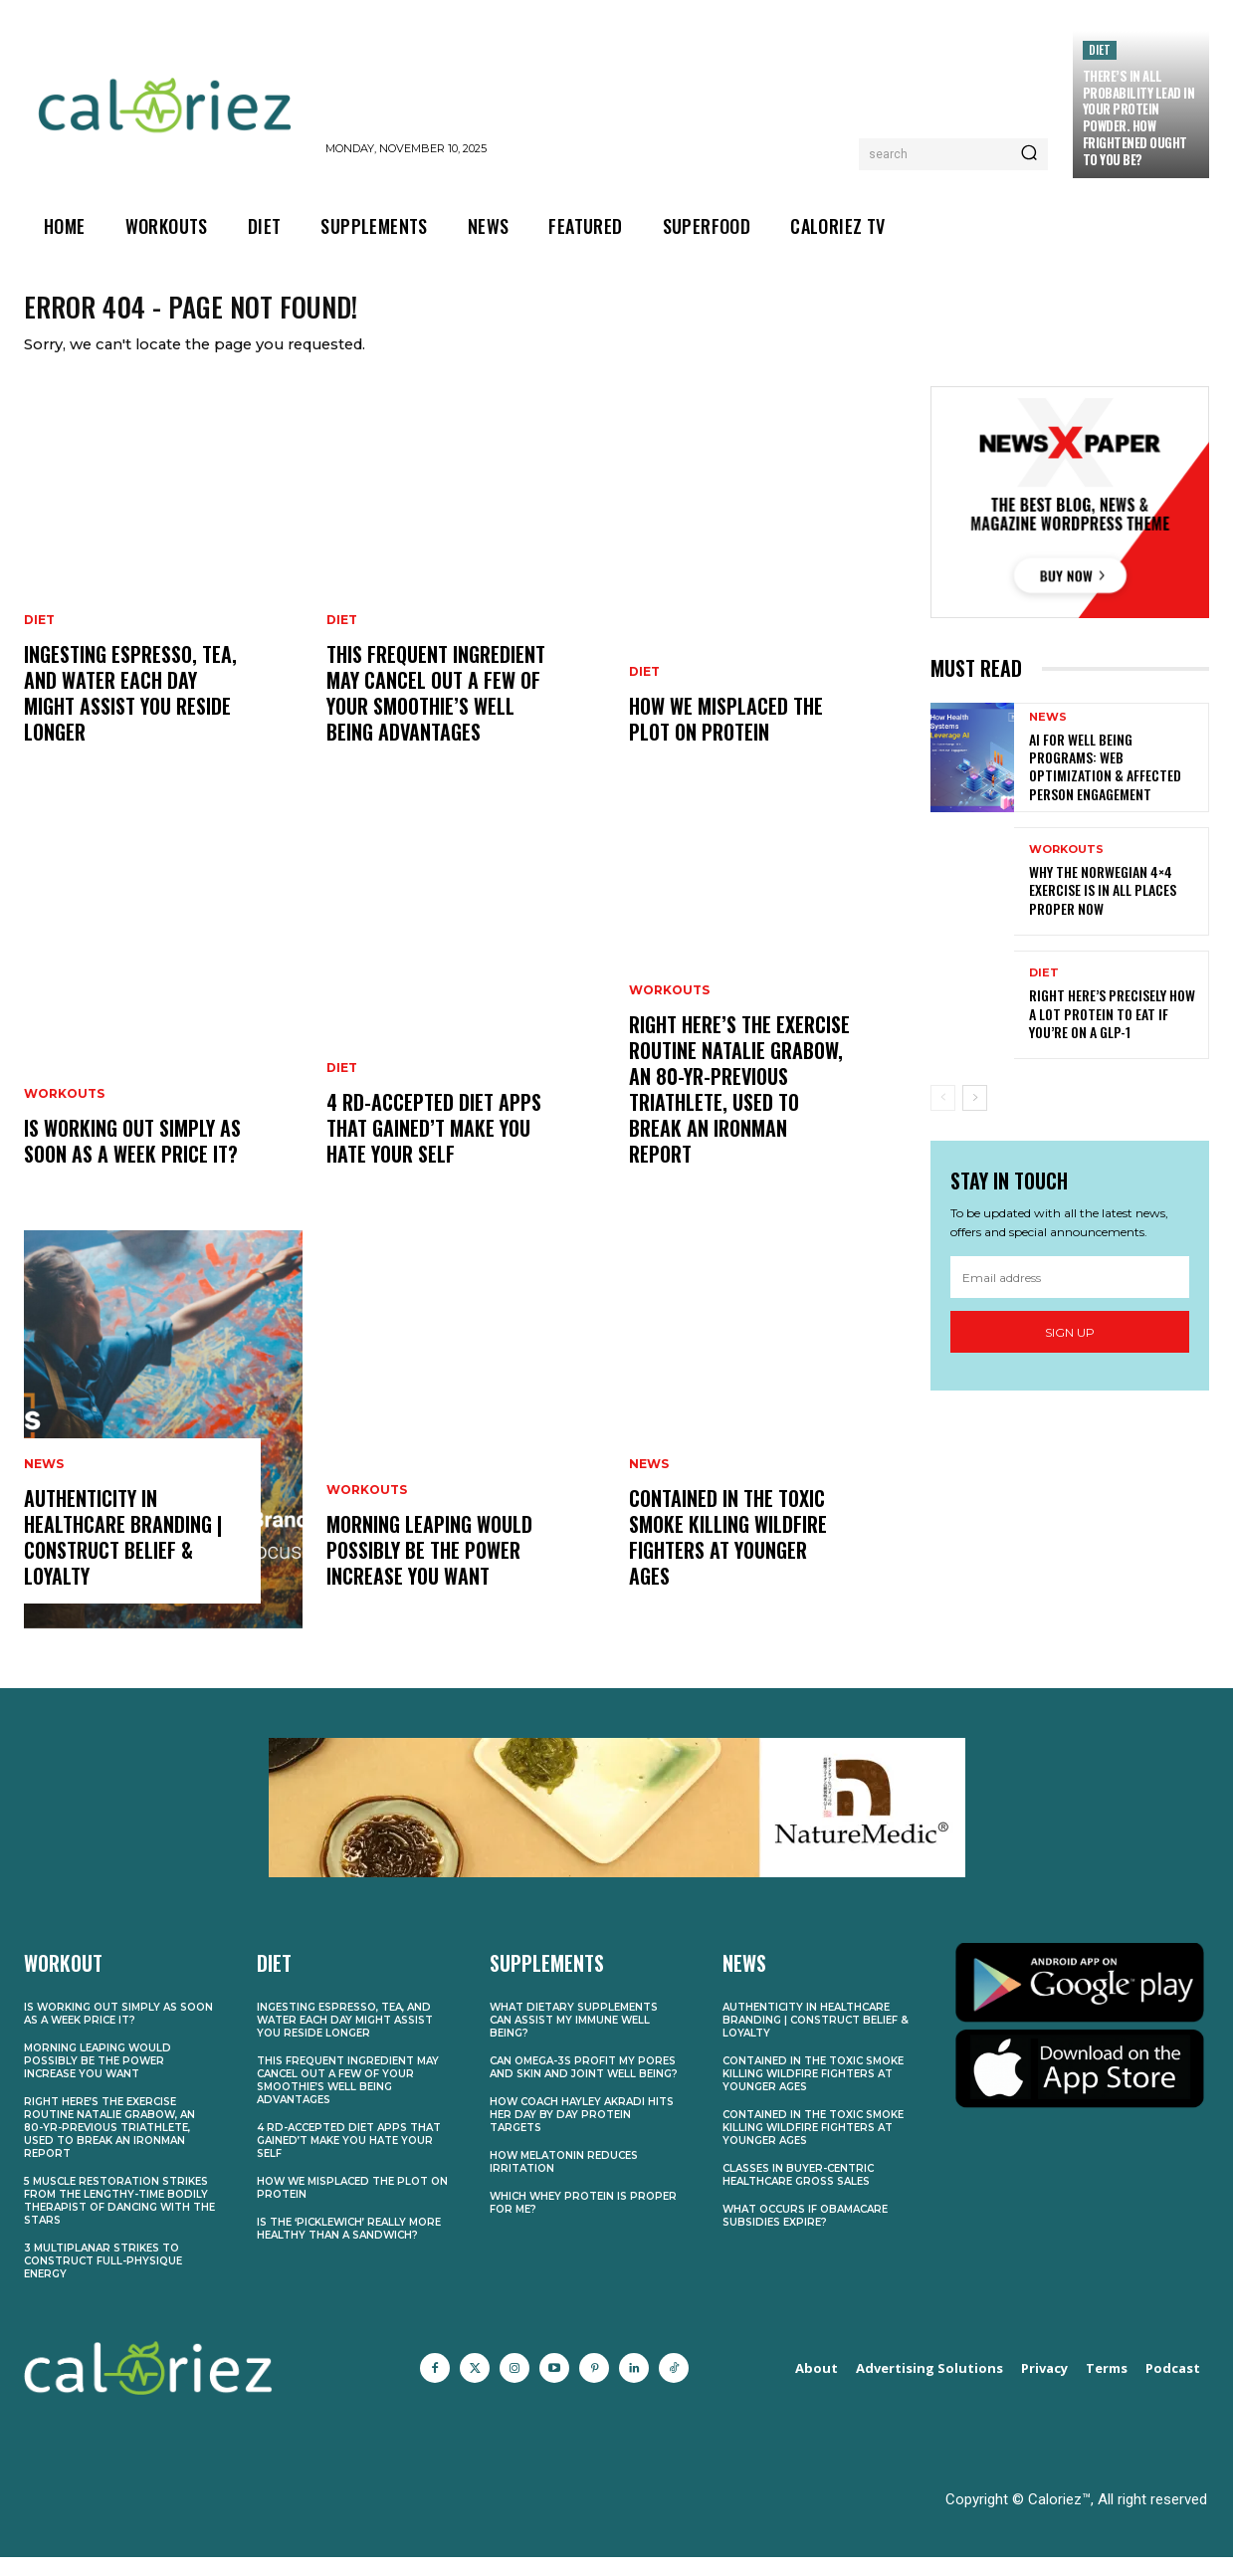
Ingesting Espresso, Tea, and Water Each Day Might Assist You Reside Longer (130, 712)
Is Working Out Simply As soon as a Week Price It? (132, 1160)
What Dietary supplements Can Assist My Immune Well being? (574, 2040)
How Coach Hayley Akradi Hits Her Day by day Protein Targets (582, 2134)
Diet (1100, 49)
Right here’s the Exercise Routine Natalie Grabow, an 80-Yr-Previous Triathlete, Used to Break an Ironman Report (739, 1108)
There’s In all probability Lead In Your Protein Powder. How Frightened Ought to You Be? (1139, 117)
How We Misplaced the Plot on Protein (726, 738)
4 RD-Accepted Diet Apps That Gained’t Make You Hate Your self (433, 1147)
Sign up (1070, 1351)
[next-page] (974, 1117)
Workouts (64, 1114)
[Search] (1029, 154)
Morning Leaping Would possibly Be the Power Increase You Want (429, 1569)
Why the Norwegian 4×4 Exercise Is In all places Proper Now (1102, 909)
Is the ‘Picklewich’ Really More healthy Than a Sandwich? (349, 2248)
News (44, 1484)
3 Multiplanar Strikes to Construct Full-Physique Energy (103, 2280)
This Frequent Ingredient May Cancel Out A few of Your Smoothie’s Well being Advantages (435, 712)
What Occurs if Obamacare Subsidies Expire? (805, 2236)
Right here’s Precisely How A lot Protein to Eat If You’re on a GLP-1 (1112, 1032)
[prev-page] (942, 1117)
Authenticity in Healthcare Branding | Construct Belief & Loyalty (123, 1556)
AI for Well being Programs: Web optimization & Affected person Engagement (1105, 785)
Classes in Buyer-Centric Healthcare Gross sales (798, 2195)
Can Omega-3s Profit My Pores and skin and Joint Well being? (584, 2087)
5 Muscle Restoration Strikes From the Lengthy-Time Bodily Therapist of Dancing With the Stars (119, 2221)
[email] (1069, 1296)
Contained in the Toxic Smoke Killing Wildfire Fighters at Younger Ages (728, 1556)
